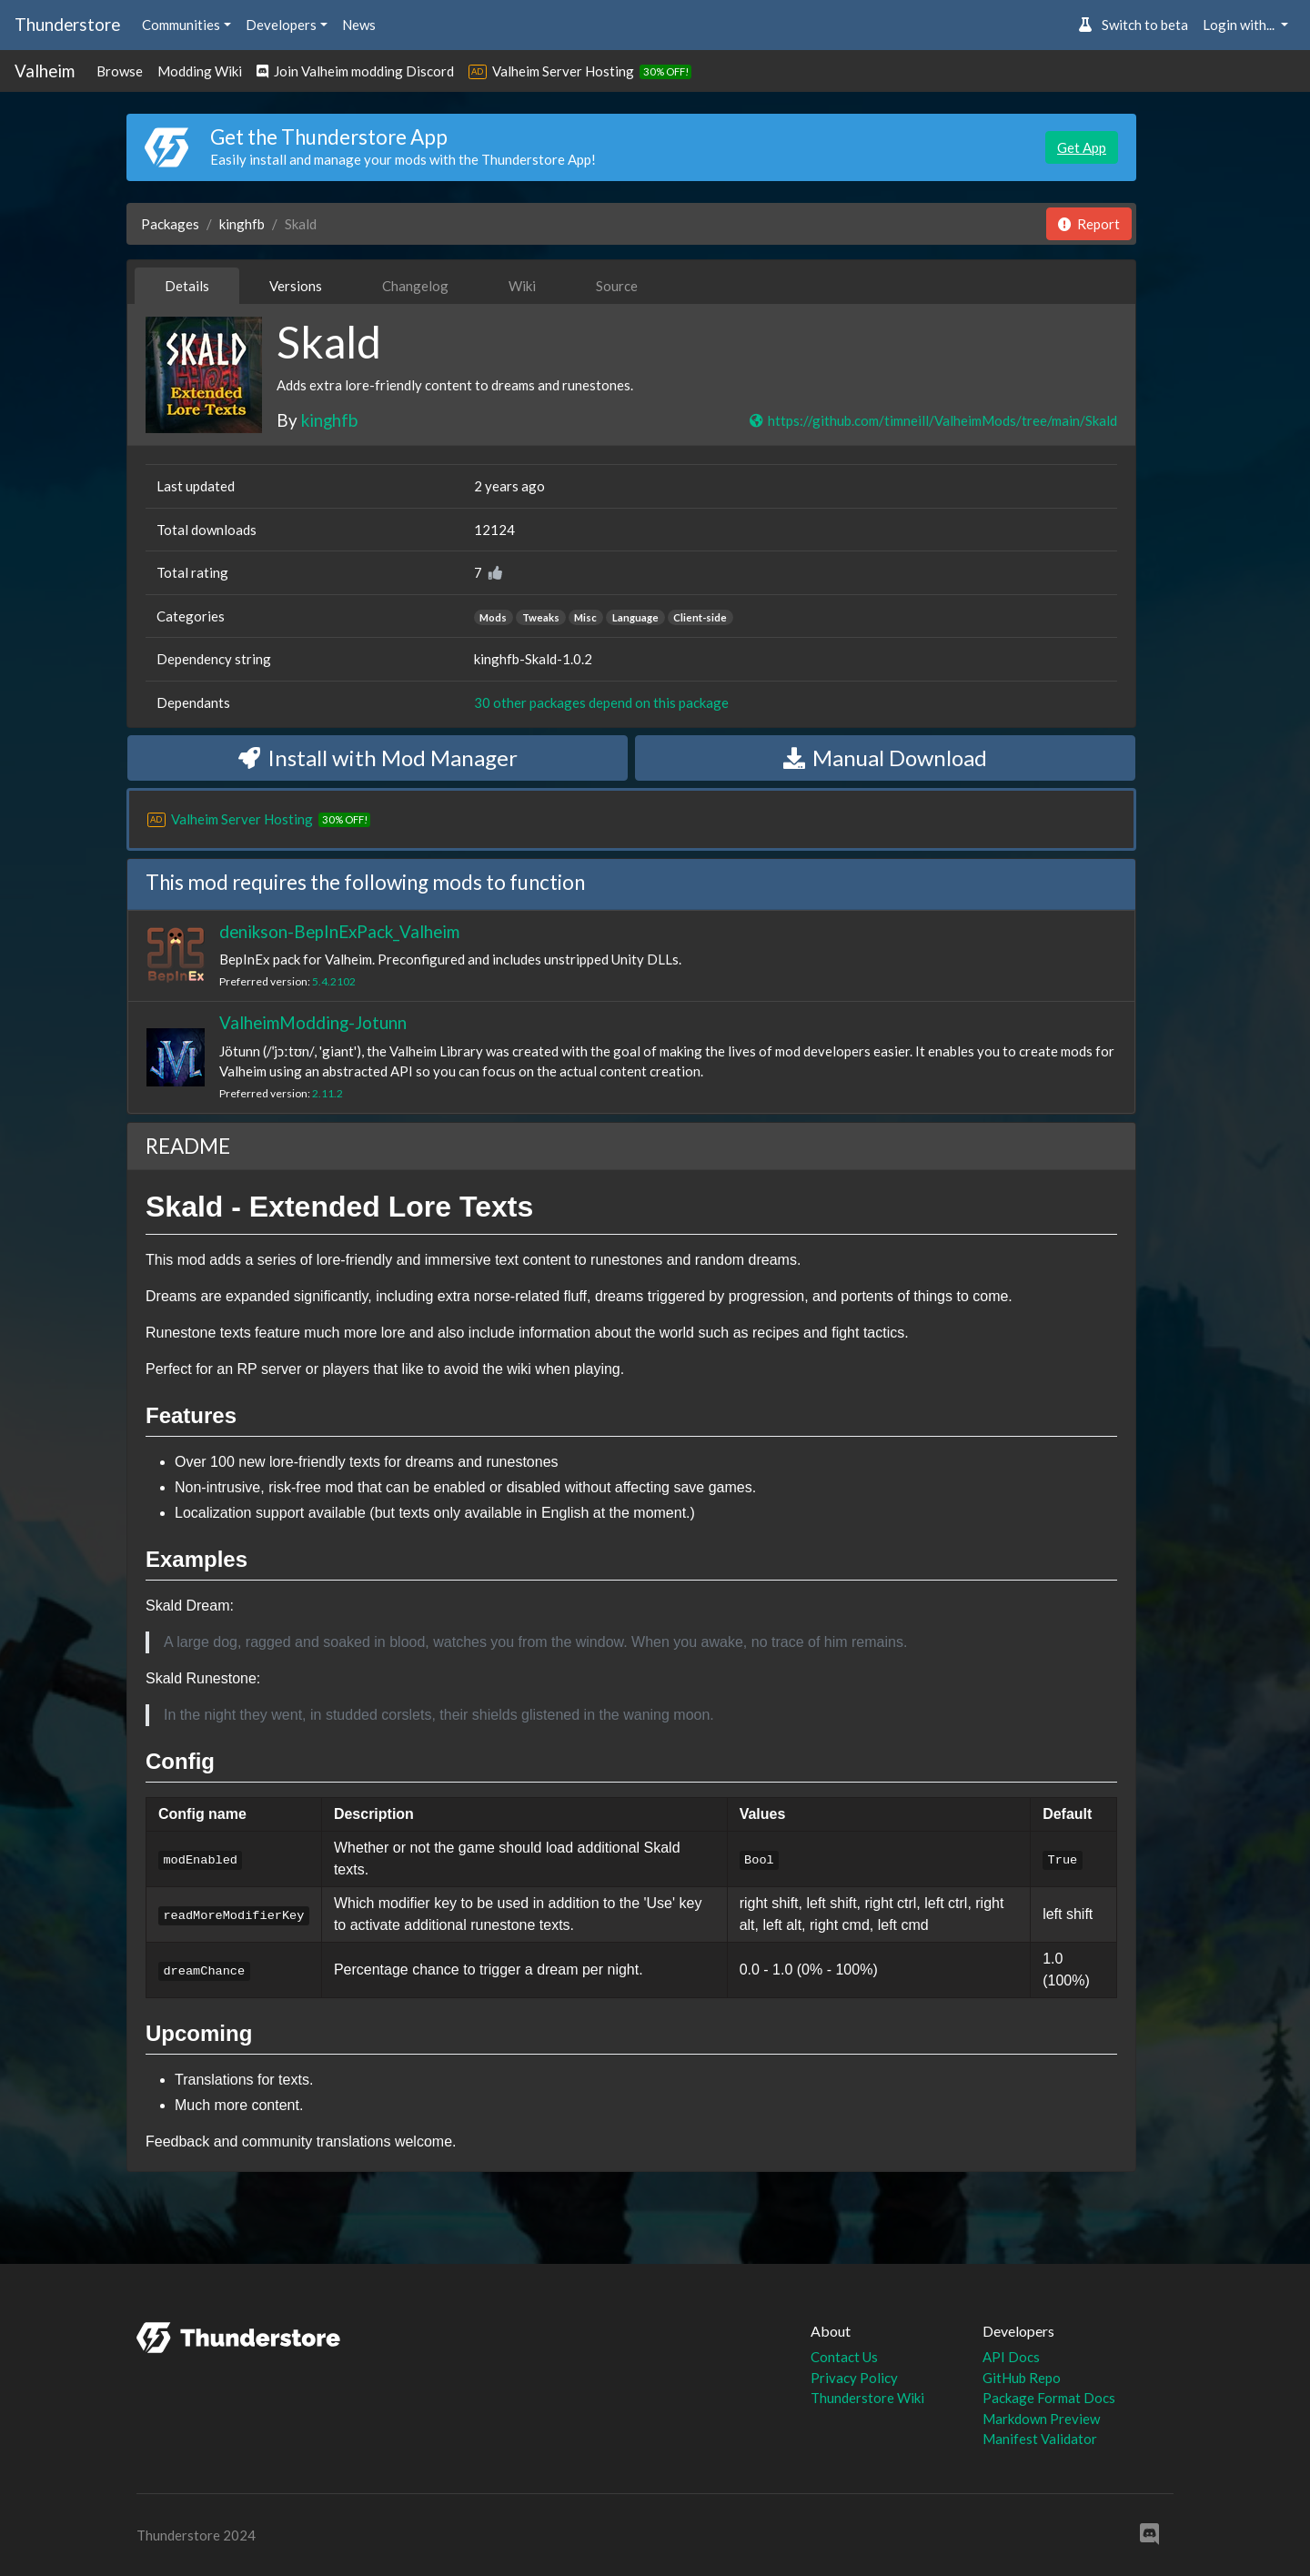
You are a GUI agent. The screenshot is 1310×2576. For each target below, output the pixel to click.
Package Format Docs (1048, 2397)
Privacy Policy (854, 2377)
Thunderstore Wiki (867, 2397)
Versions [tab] (295, 286)
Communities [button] (181, 24)
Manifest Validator (1039, 2438)
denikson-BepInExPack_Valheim (339, 931)
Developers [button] (281, 24)
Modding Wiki (199, 71)
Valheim (45, 70)
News (359, 24)
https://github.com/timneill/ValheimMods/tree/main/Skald (932, 420)
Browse (119, 71)
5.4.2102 (334, 981)
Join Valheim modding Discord (355, 71)
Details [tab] (187, 286)
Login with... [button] (1240, 24)
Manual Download (885, 757)
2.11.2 (327, 1093)
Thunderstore (67, 24)
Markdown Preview (1041, 2418)
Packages (170, 224)
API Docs (1011, 2357)
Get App (1081, 147)
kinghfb (242, 224)
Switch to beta (1133, 24)
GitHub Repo (1021, 2377)
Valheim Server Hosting (563, 71)
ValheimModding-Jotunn (313, 1022)
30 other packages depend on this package (601, 702)
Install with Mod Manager (378, 757)
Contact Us (844, 2357)
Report (1089, 224)
